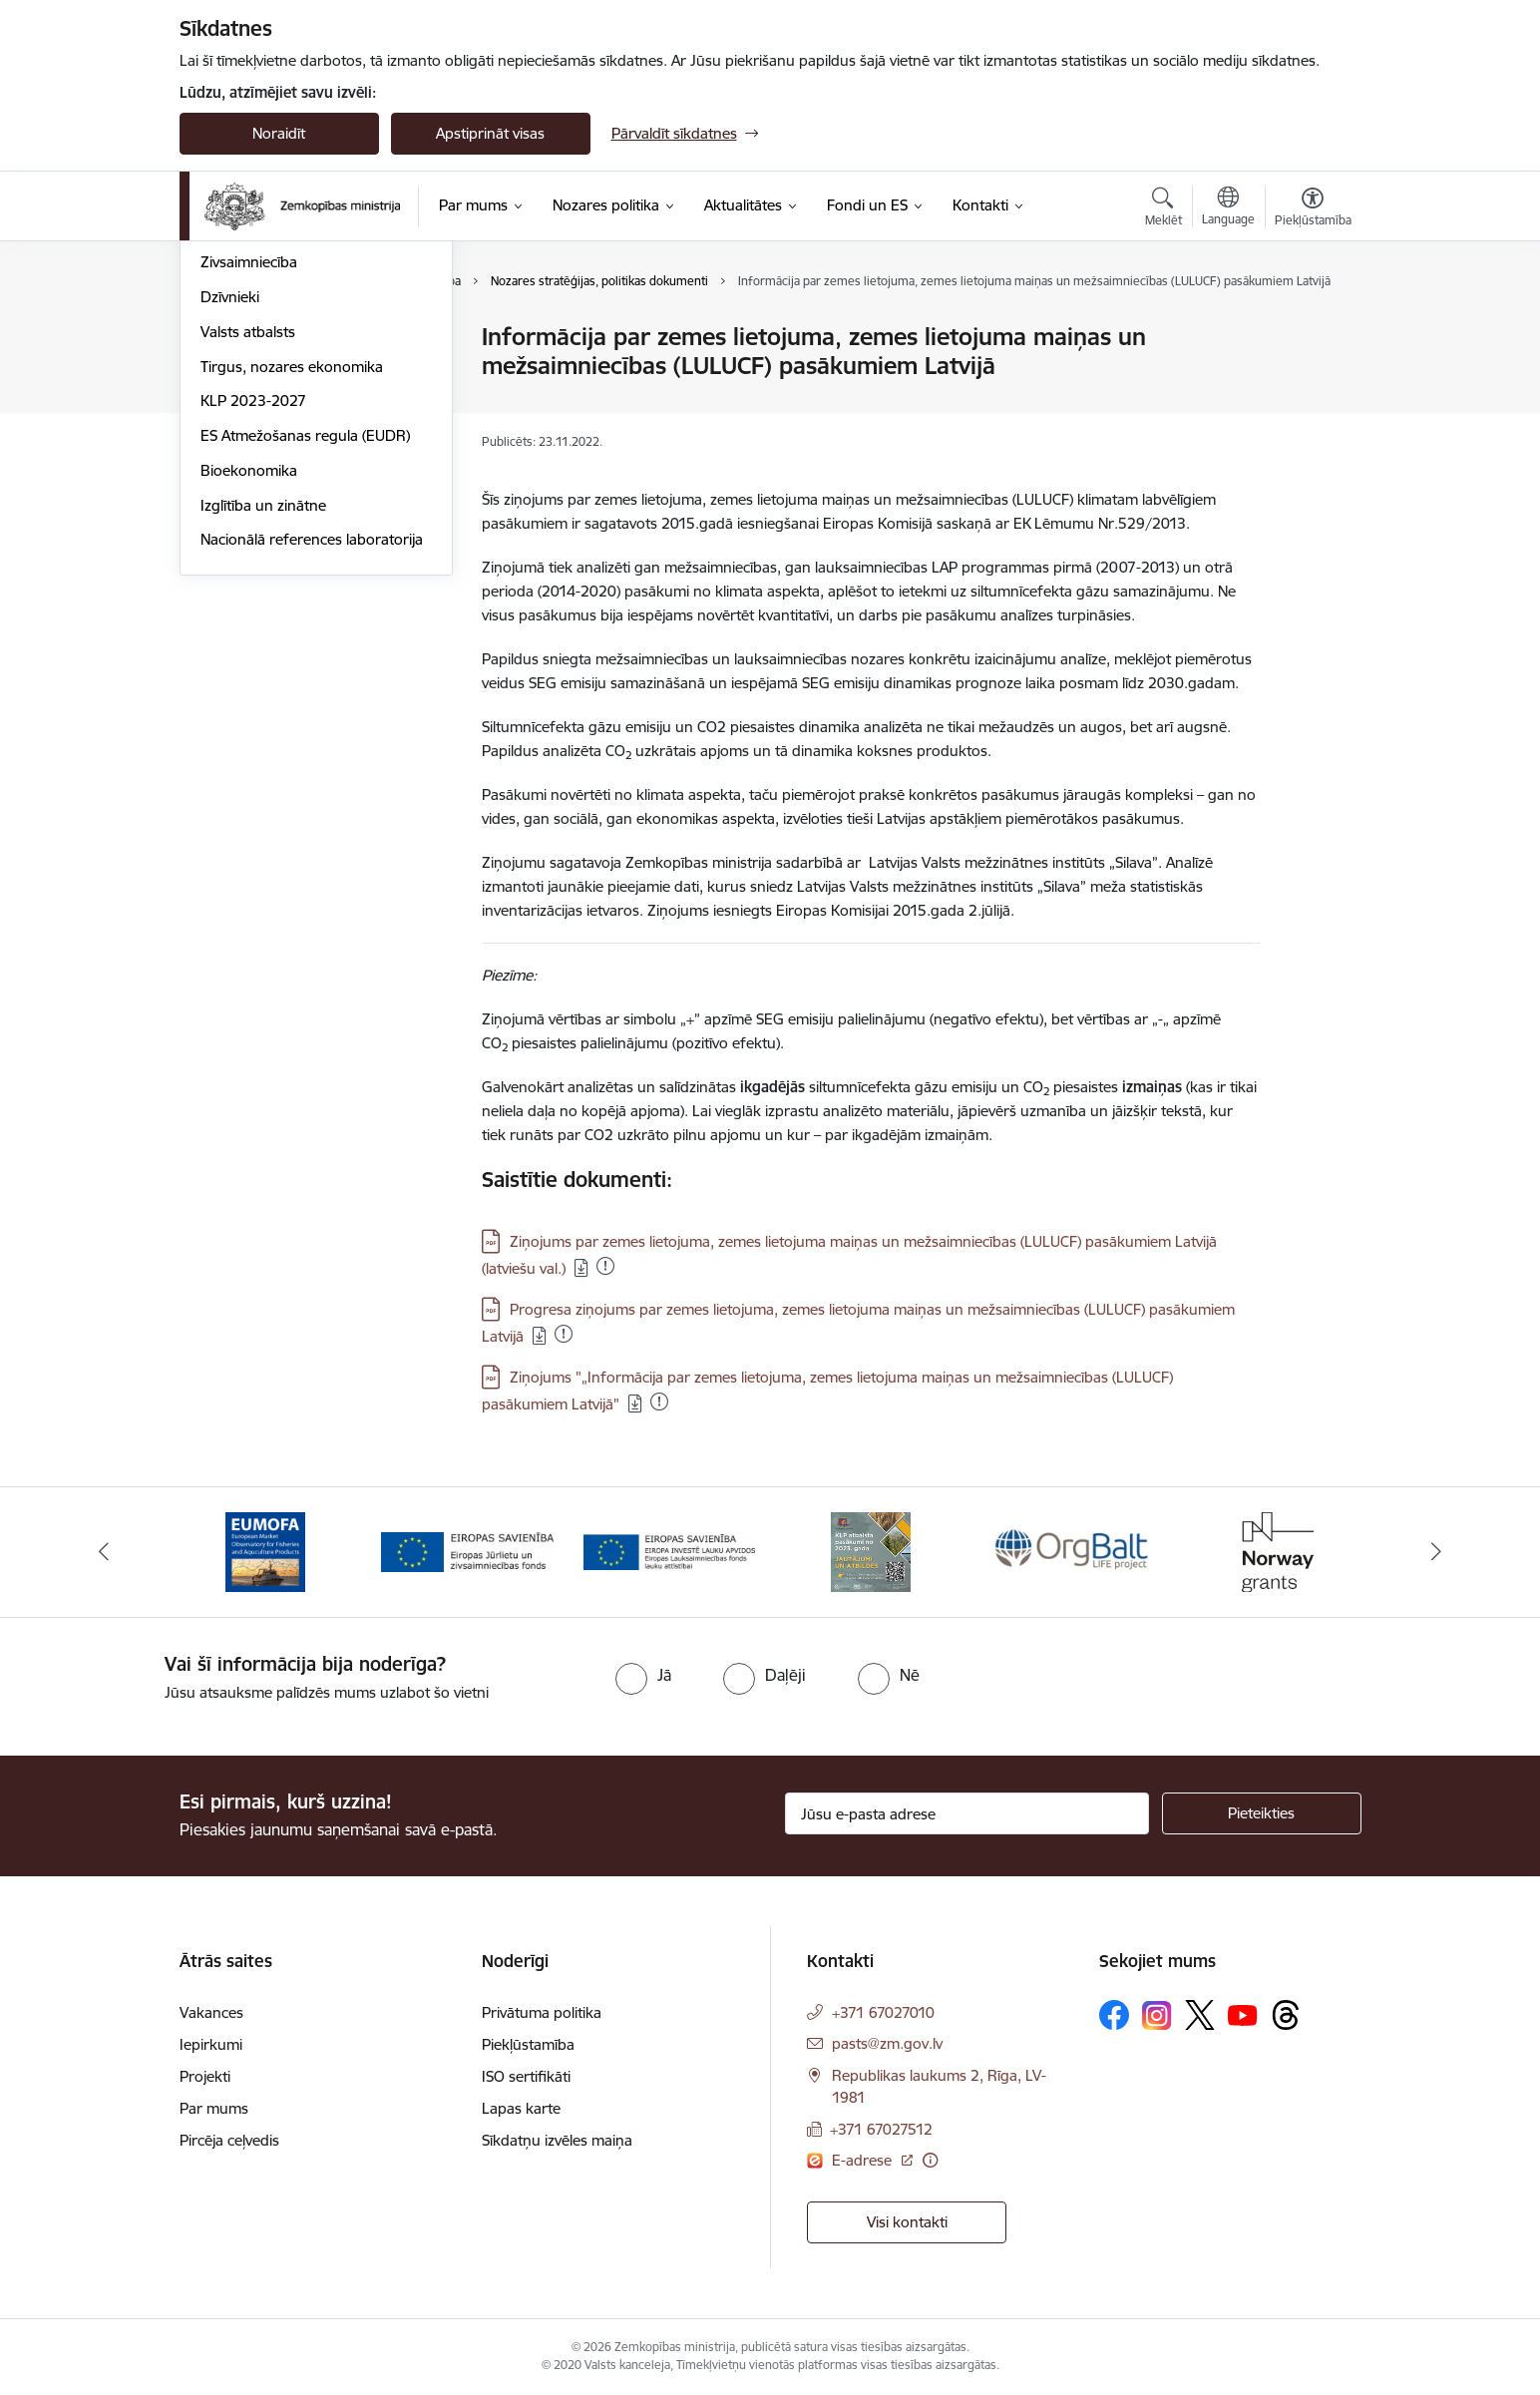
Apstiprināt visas (490, 133)
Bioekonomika (248, 684)
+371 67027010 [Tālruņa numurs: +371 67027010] (883, 2012)
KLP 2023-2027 (253, 615)
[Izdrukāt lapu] (1312, 328)
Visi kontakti (907, 2221)
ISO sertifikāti (526, 2076)
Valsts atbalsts (247, 546)
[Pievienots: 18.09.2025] (564, 1334)
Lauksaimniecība (255, 338)
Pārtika (223, 407)
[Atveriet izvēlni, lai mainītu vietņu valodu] (1228, 208)
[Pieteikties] (1261, 1813)
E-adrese (864, 2160)
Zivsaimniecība (248, 477)
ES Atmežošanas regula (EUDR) (305, 649)
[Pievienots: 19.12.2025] (605, 1266)
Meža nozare (243, 442)
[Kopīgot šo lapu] (1312, 378)
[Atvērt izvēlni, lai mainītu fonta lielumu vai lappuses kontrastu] (1313, 209)
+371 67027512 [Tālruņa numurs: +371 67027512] (881, 2129)
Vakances (211, 2012)
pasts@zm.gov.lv (887, 2043)
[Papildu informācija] (930, 2160)
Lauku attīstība (249, 372)
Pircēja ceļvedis (229, 2140)
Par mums (214, 2108)
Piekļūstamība (528, 2044)
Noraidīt (278, 133)
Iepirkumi (211, 2044)
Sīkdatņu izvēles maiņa (557, 2140)
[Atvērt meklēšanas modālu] (1163, 209)
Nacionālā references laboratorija (311, 754)
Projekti (205, 2076)
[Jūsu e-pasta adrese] (967, 1813)
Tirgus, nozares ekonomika (291, 581)
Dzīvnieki (229, 511)
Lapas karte (521, 2108)
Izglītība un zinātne (263, 719)
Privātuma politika (541, 2012)
